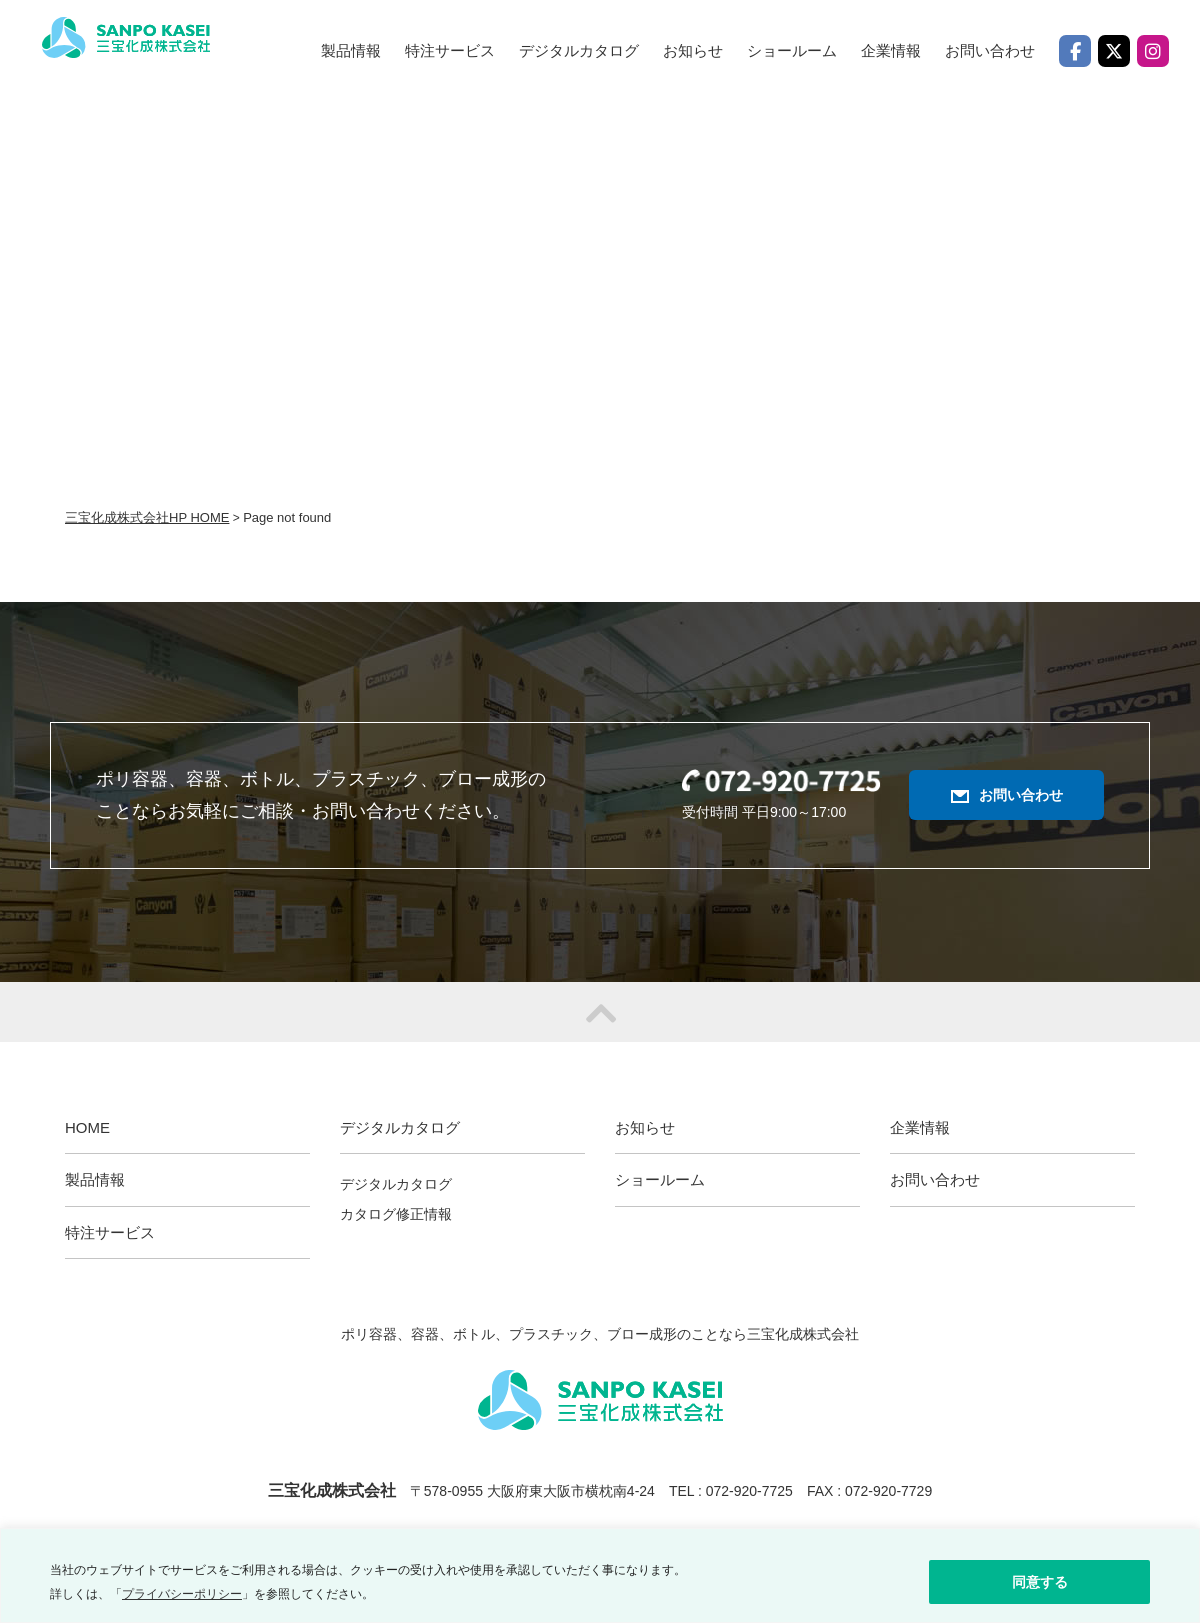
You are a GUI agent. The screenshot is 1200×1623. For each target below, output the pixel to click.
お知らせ (693, 50)
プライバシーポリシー (182, 1594)
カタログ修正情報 (396, 1214)
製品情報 (351, 50)
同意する (1040, 1582)
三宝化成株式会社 (152, 54)
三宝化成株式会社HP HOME (147, 517)
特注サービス (450, 50)
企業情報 (891, 50)
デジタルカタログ (396, 1184)
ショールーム (792, 50)
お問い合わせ (990, 50)
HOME (87, 1127)
